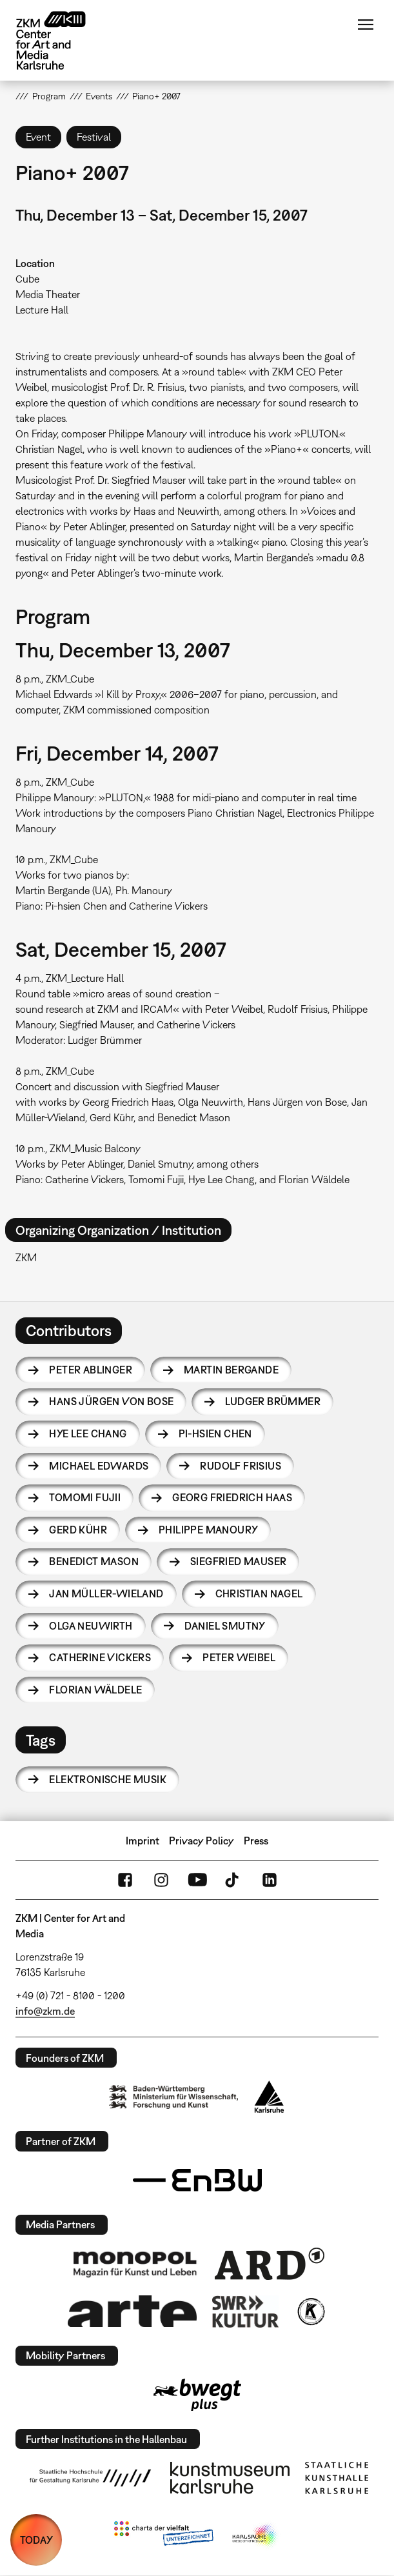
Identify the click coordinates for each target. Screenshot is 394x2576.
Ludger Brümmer (272, 1401)
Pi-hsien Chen (215, 1433)
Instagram (161, 1880)
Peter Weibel (238, 1657)
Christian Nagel (259, 1593)
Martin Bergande (231, 1369)
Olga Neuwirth (90, 1626)
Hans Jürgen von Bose (111, 1401)
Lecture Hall (41, 309)
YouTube (197, 1880)
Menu (366, 24)
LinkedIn (269, 1880)
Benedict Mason (94, 1561)
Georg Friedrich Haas (232, 1497)
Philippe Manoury (208, 1529)
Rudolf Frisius (240, 1466)
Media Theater (47, 294)
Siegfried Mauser (238, 1561)
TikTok (233, 1880)
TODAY (36, 2540)
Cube (27, 279)
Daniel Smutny (225, 1626)
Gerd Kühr (78, 1529)
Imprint (142, 1840)
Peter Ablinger (90, 1369)
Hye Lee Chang (87, 1433)
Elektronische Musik (107, 1779)
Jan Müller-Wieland (106, 1593)
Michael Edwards (98, 1466)
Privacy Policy (201, 1840)
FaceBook (125, 1880)
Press (256, 1840)
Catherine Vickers (100, 1657)
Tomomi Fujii (85, 1497)
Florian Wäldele (95, 1689)
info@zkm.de (45, 2011)
